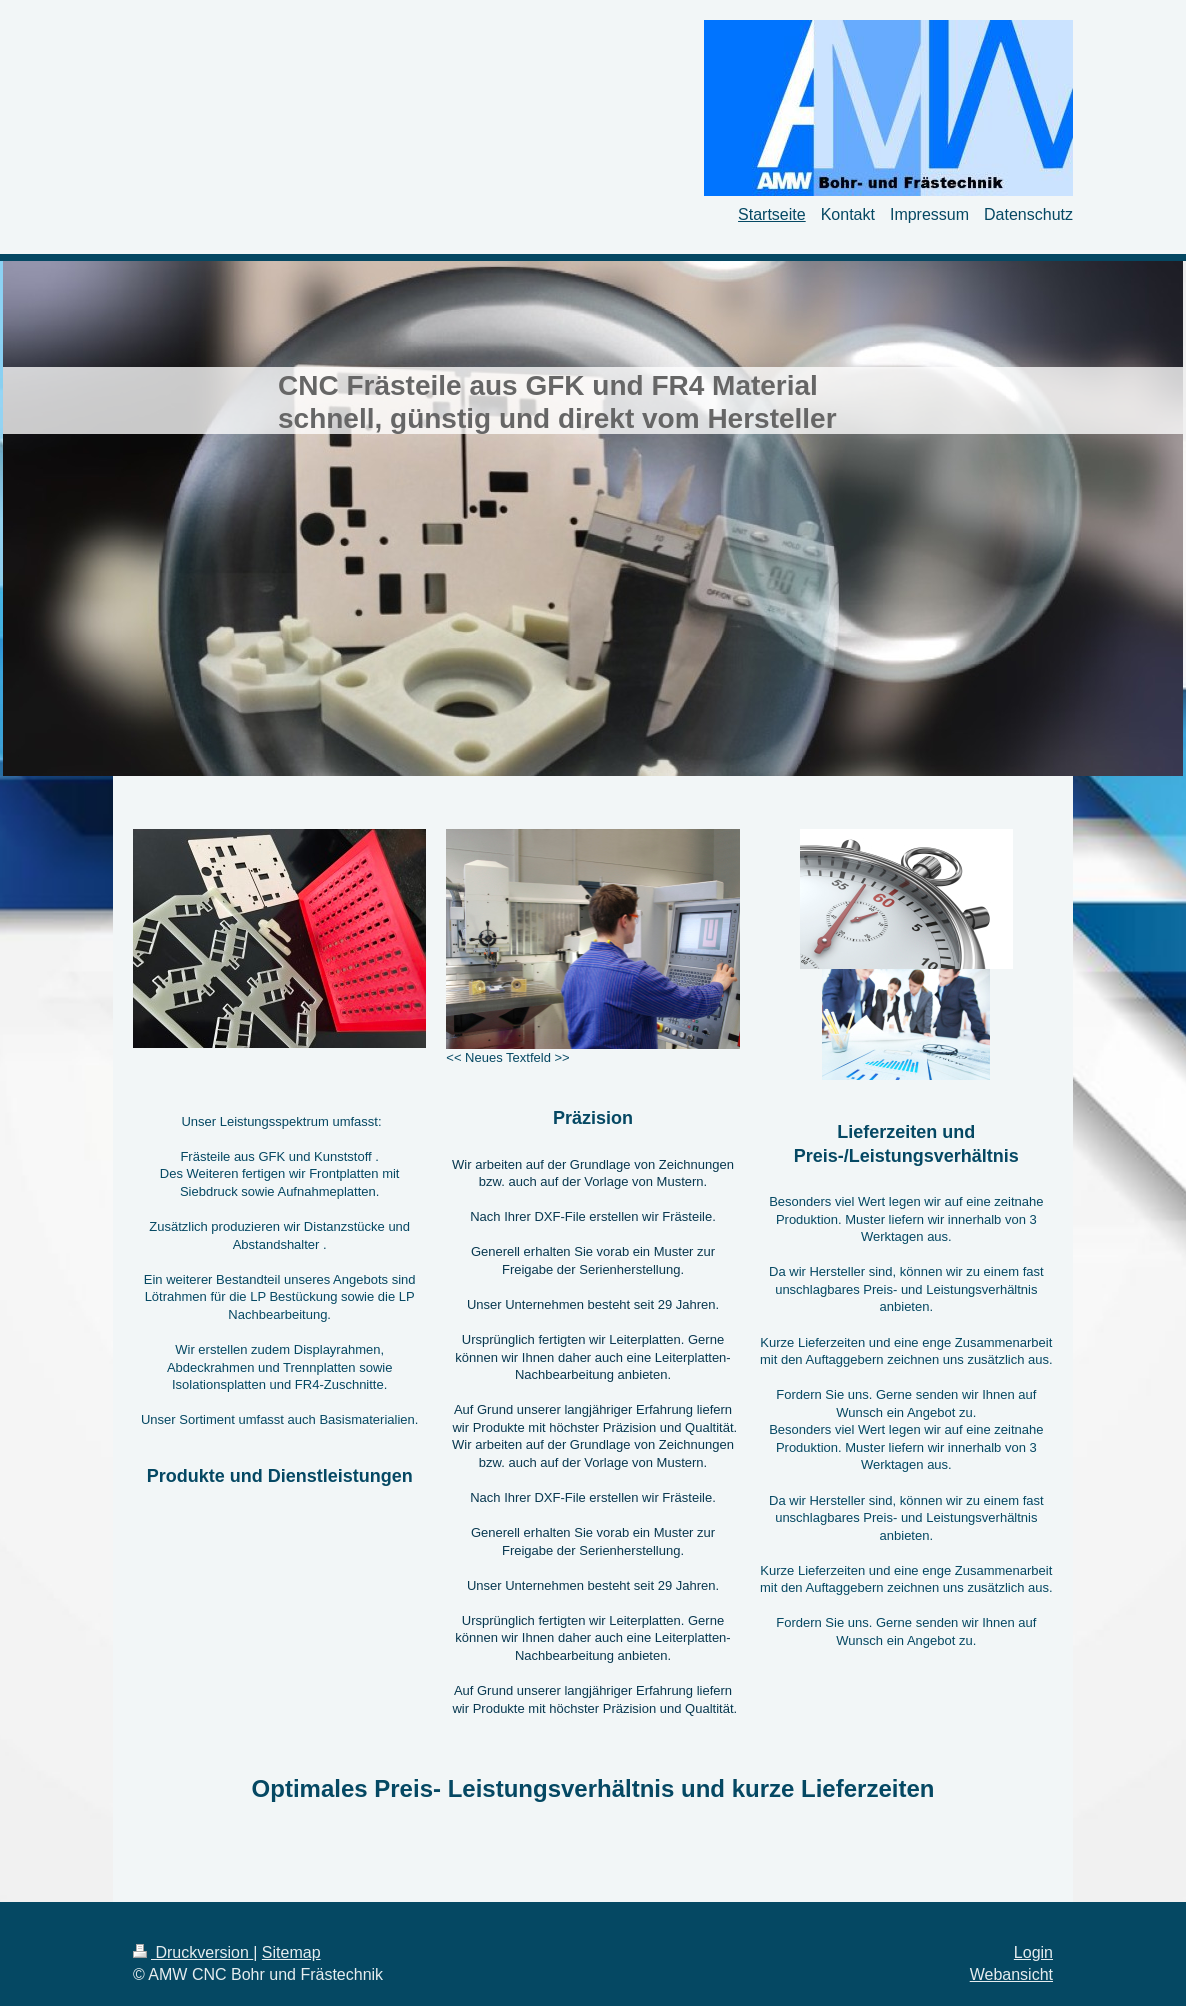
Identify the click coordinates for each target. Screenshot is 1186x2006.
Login (1033, 1952)
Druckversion (193, 1952)
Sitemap (291, 1952)
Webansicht (1011, 1974)
